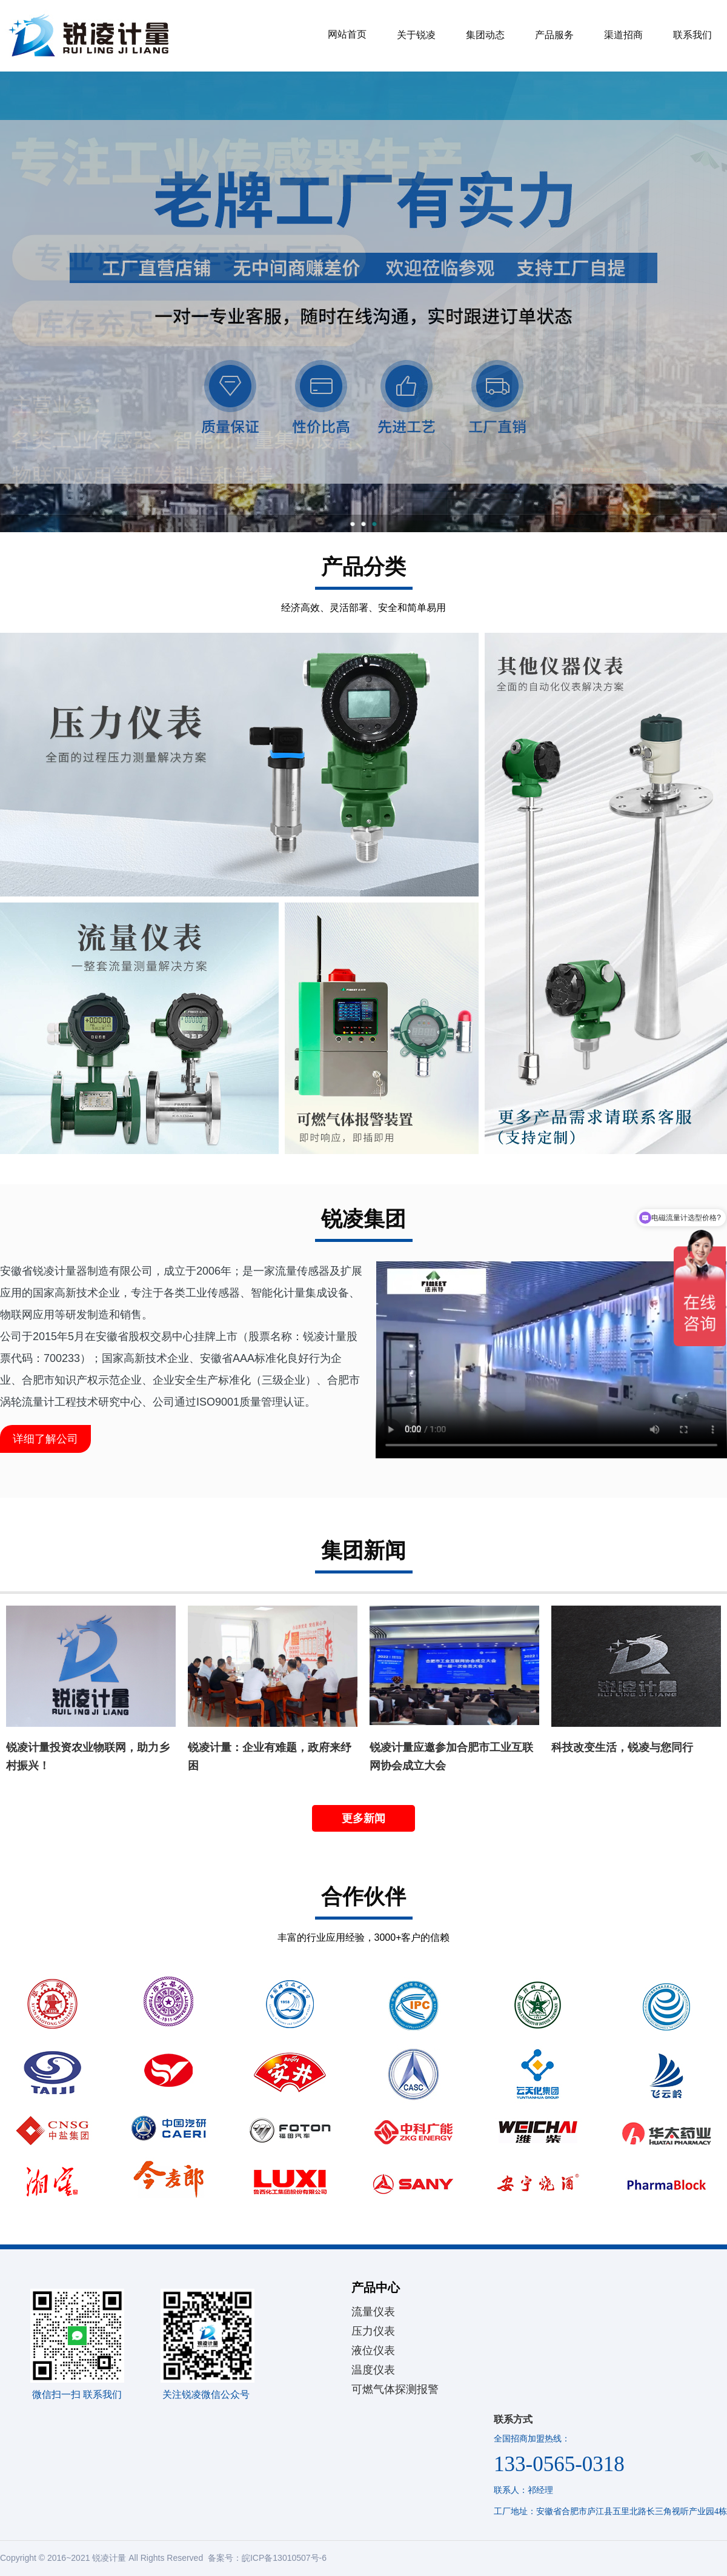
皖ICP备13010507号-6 (284, 2558)
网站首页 (347, 34)
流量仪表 (373, 2312)
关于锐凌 (416, 35)
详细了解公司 (45, 1439)
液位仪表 (373, 2350)
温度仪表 (373, 2370)
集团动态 (485, 35)
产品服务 (554, 35)
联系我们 (692, 35)
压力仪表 (373, 2331)
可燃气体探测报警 (395, 2389)
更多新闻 (363, 1818)
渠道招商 (623, 35)
